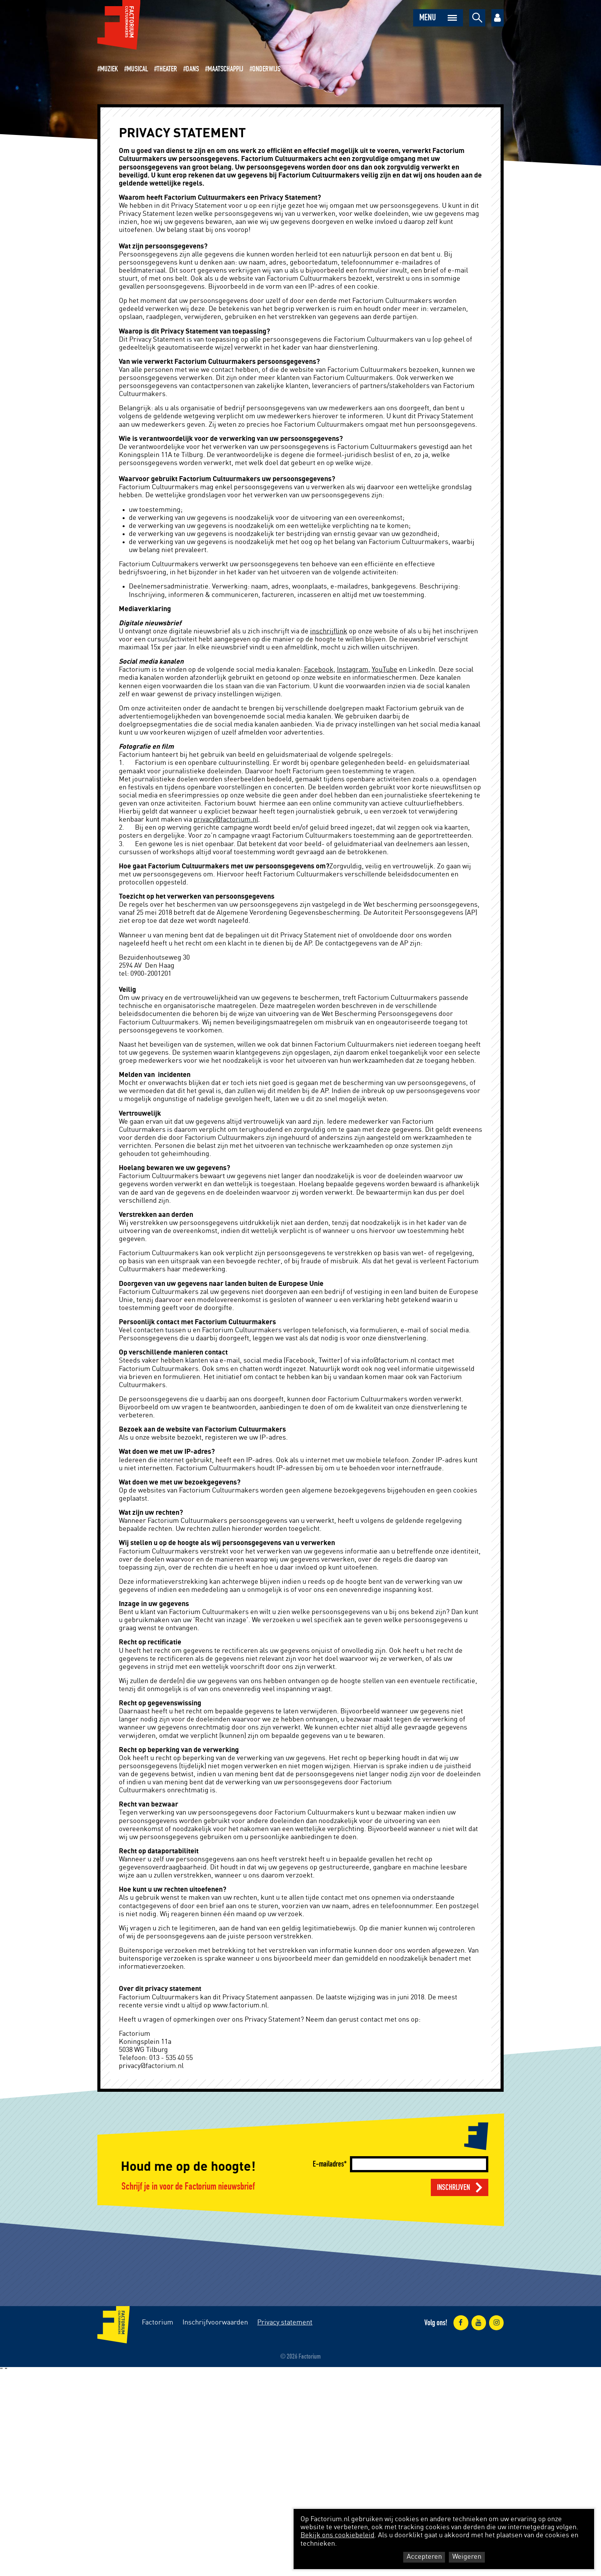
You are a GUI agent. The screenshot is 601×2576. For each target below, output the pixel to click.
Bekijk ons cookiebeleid (337, 2535)
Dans (192, 69)
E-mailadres (328, 2164)
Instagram (352, 669)
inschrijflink (328, 631)
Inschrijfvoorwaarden (215, 2322)
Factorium (157, 2322)
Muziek (109, 69)
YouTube (384, 669)
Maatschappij (225, 69)
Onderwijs (266, 69)
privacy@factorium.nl (226, 819)
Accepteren (424, 2556)
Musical (137, 69)
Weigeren (466, 2556)
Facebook (318, 669)
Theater (167, 69)
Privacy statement (284, 2322)
